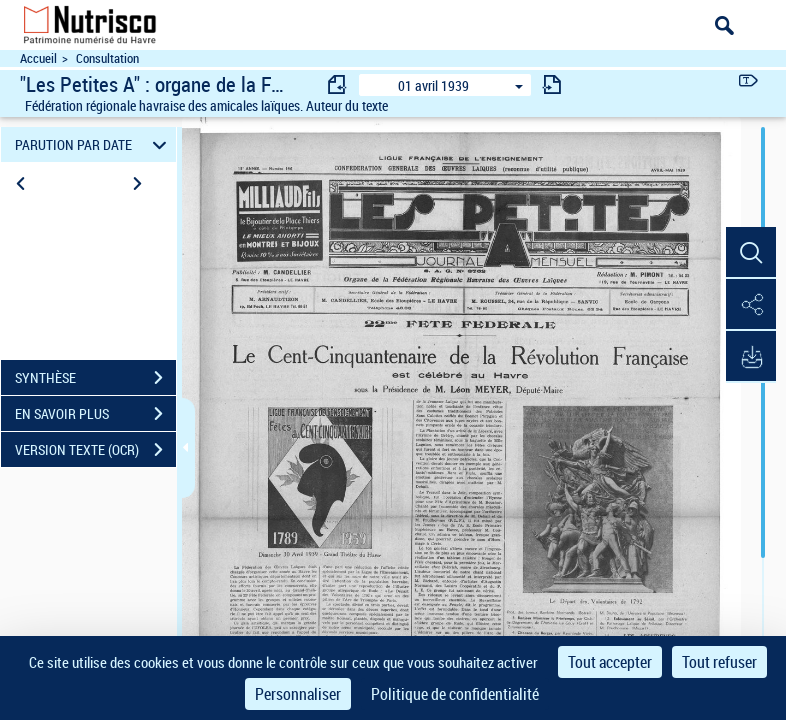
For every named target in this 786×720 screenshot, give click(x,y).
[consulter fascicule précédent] (338, 84)
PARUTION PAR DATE (93, 144)
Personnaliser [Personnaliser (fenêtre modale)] (298, 694)
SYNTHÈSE (95, 378)
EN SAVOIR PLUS (95, 414)
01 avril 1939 (433, 85)
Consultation (107, 58)
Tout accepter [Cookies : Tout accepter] (610, 662)
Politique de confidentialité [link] (455, 694)
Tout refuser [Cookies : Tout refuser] (719, 662)
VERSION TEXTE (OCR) (95, 450)
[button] (751, 253)
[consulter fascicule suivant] (552, 84)
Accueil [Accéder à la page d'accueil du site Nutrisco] (38, 58)
